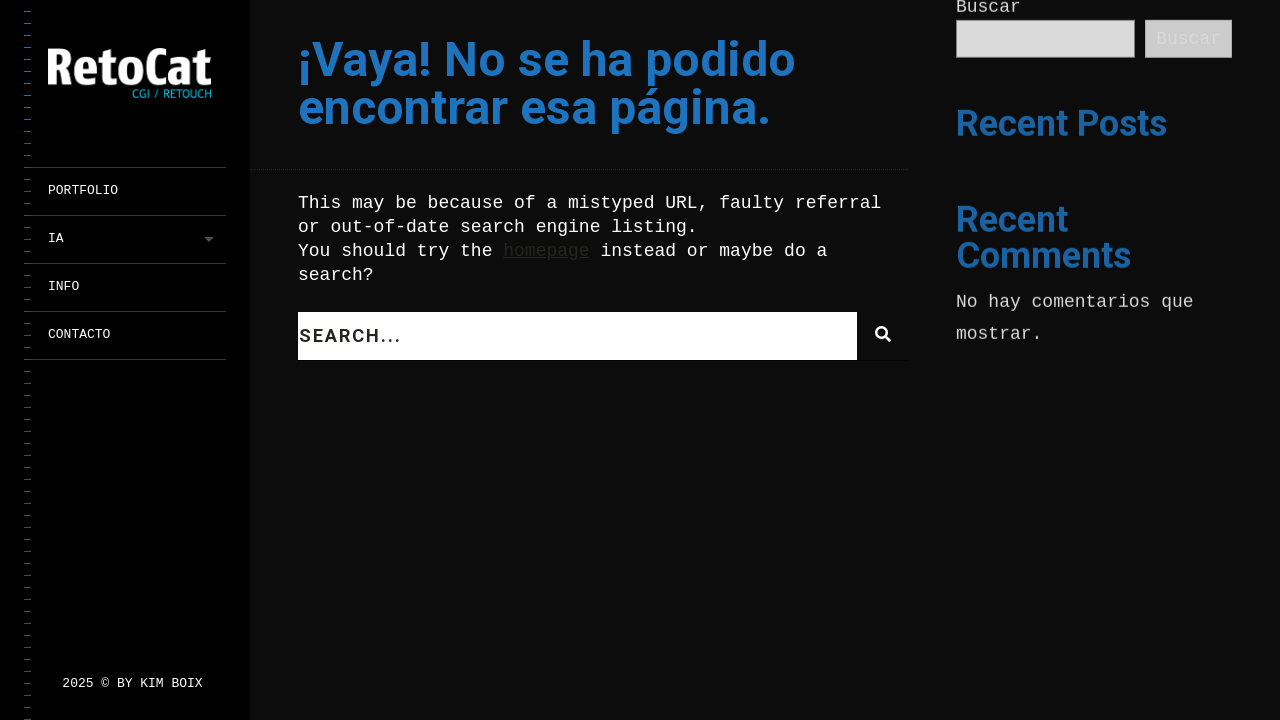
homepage (546, 251)
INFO (63, 286)
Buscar (1188, 39)
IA (56, 238)
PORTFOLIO (83, 190)
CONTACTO (79, 334)
